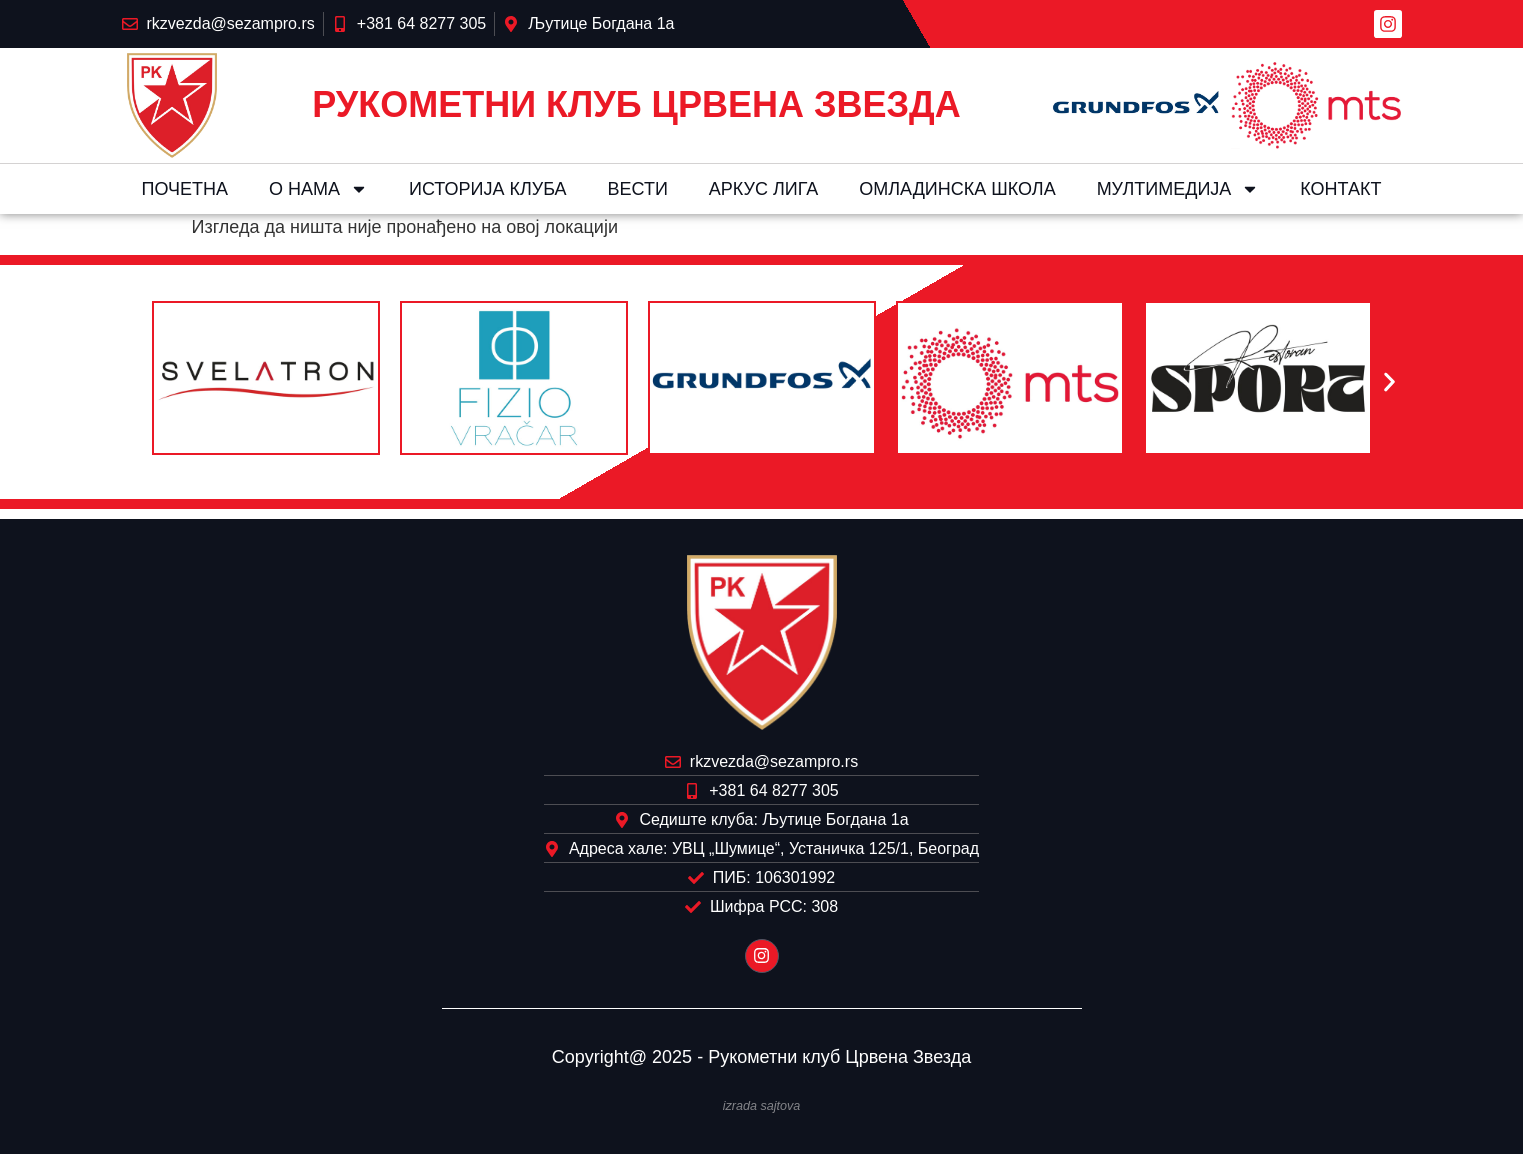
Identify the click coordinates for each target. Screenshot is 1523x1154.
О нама (318, 189)
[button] (134, 382)
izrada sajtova (762, 1106)
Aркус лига (763, 189)
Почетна (184, 189)
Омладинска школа (957, 189)
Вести (638, 189)
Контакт (1340, 189)
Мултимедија (1178, 189)
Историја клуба (488, 189)
